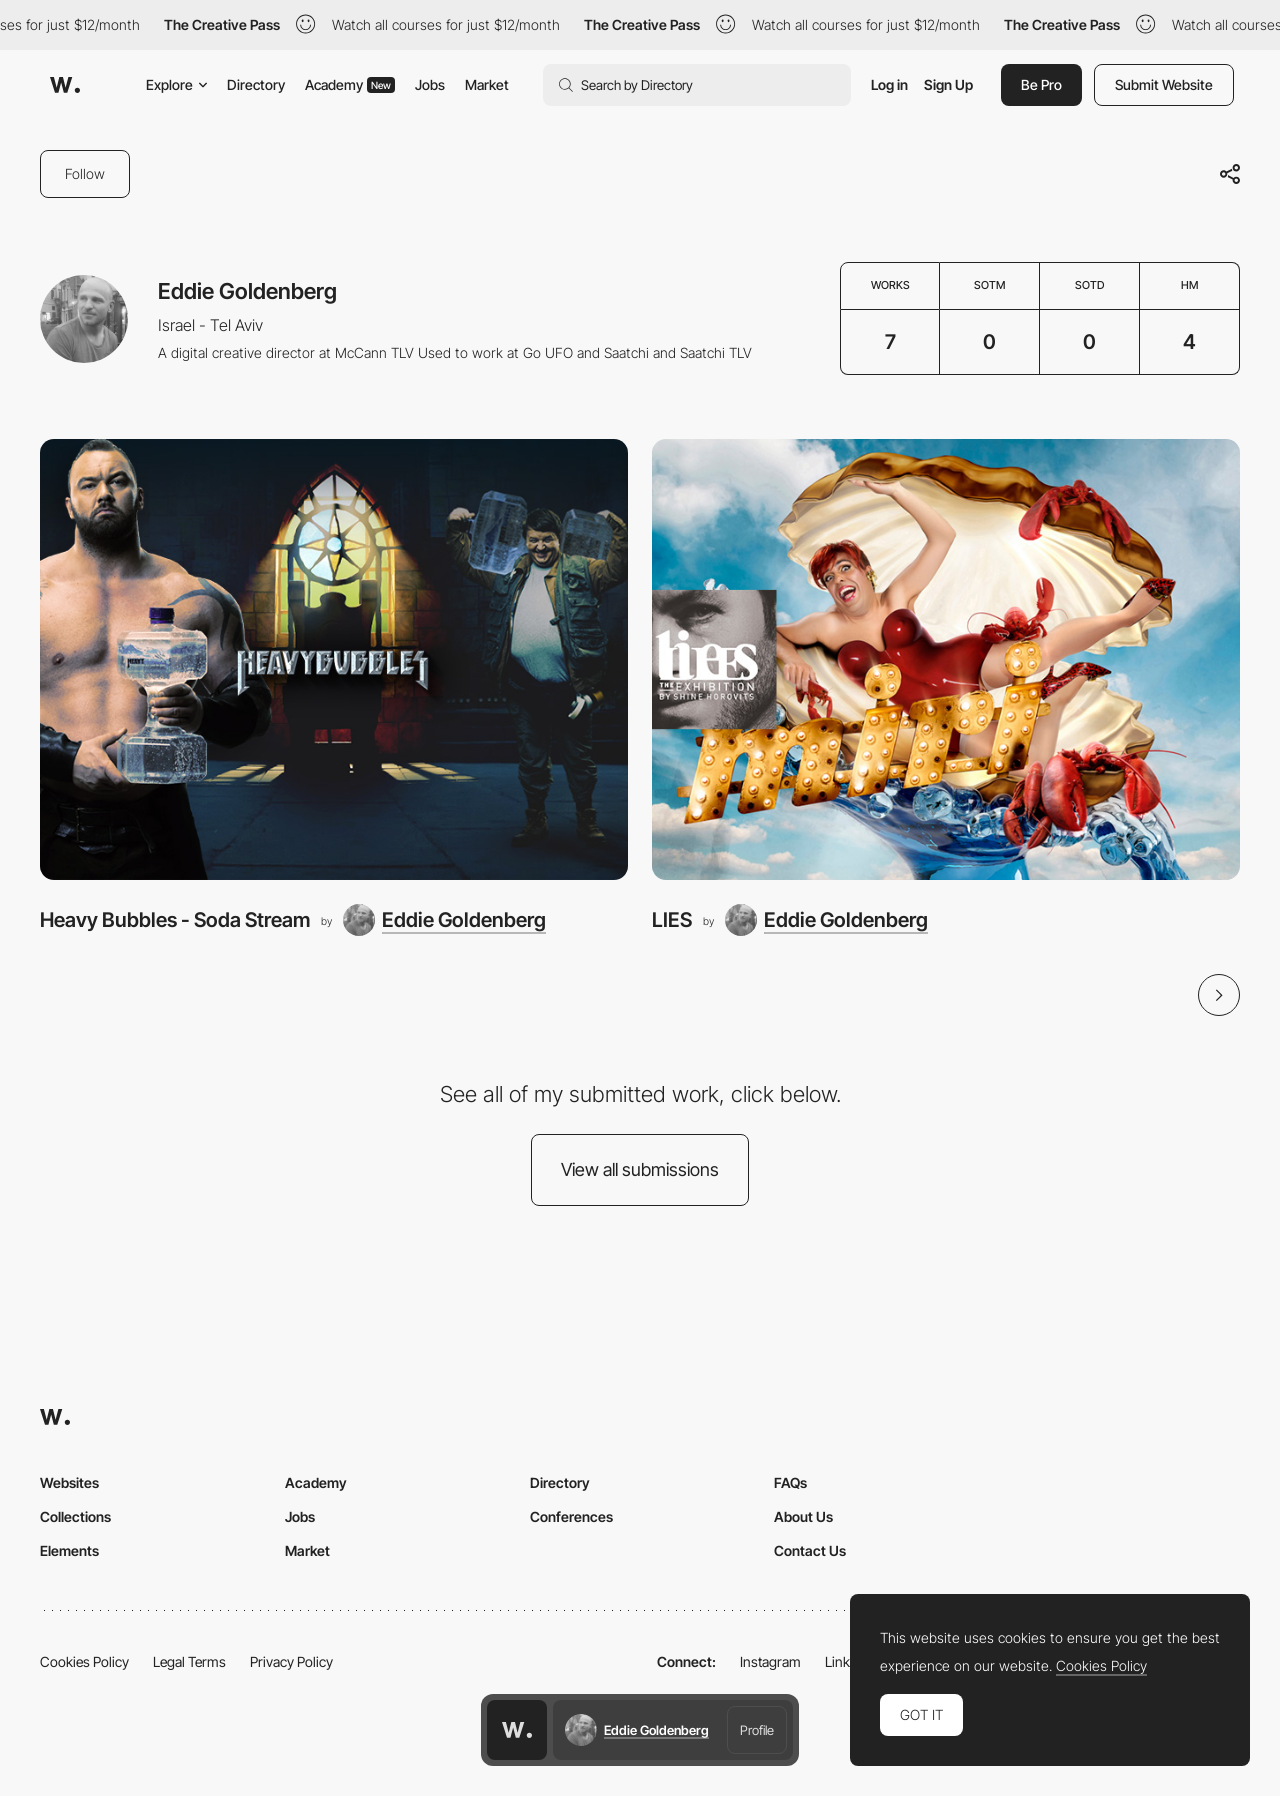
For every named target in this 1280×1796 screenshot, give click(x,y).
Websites (69, 1482)
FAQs (790, 1482)
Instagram (770, 1661)
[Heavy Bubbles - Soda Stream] (334, 659)
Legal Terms (189, 1661)
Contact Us (810, 1550)
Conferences (571, 1516)
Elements (69, 1550)
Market (487, 84)
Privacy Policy (291, 1661)
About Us (803, 1516)
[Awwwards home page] (517, 1730)
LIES (672, 919)
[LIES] (946, 659)
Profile (757, 1730)
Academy (350, 84)
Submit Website (1164, 84)
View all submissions (640, 1169)
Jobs (430, 84)
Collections (75, 1516)
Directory (256, 84)
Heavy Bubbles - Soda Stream (175, 919)
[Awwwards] (65, 85)
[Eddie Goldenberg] (444, 920)
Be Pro (1041, 84)
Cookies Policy (84, 1661)
